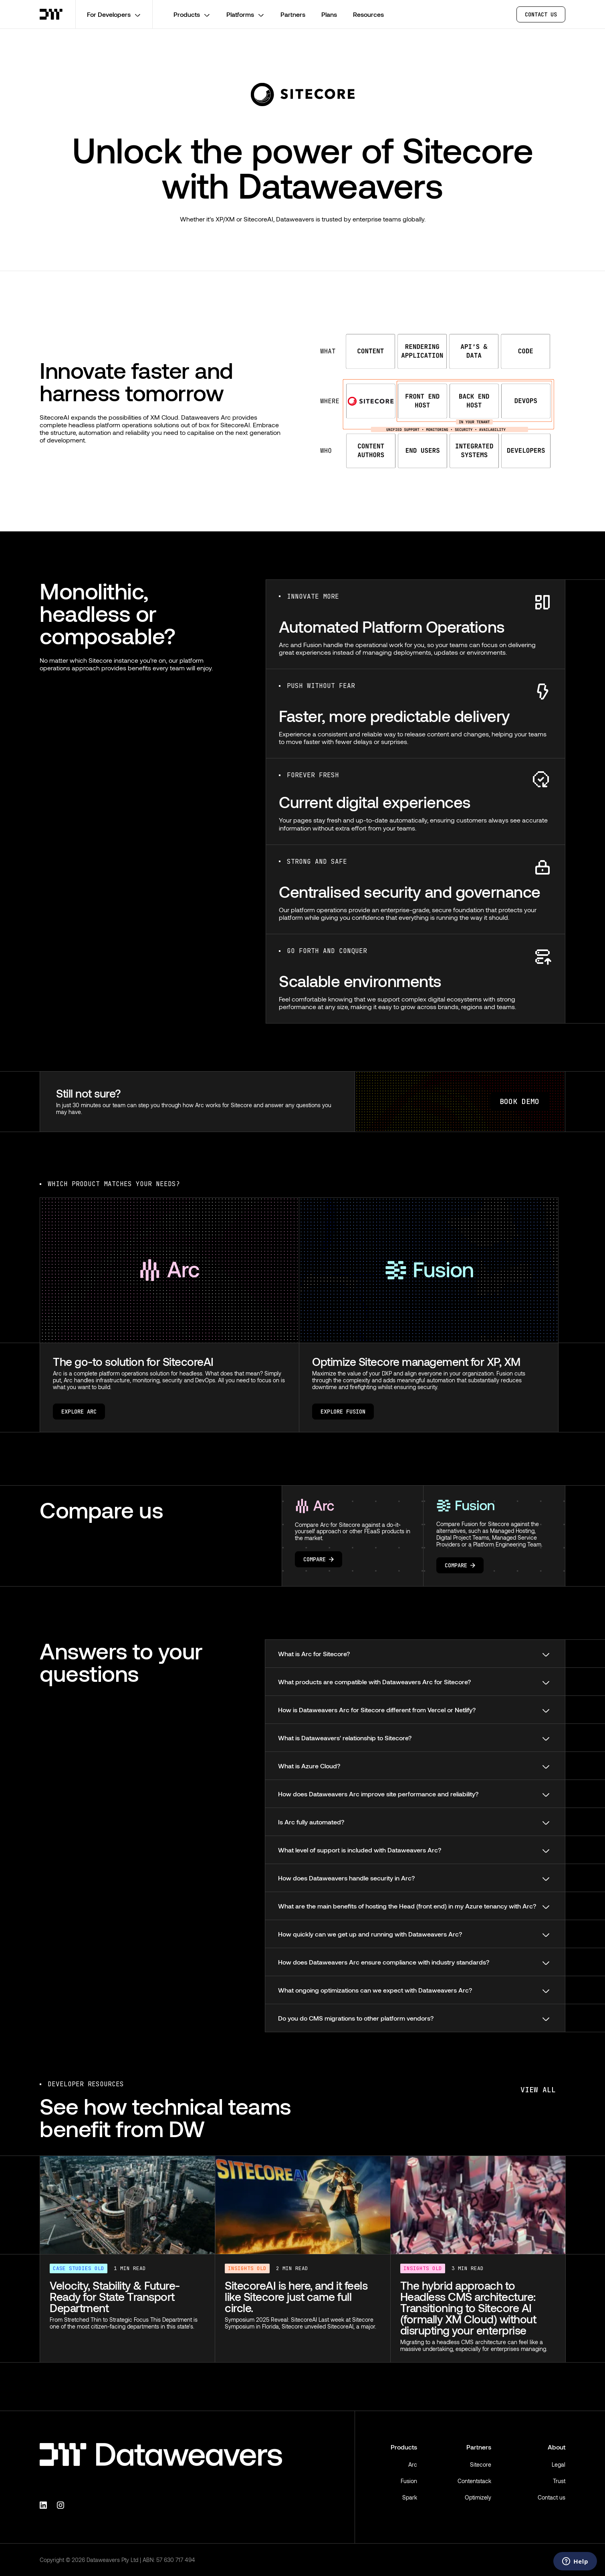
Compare (318, 1559)
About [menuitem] (556, 2447)
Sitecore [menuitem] (480, 2464)
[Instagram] (62, 2504)
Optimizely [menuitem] (478, 2497)
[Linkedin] (44, 2504)
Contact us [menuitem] (551, 2497)
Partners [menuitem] (478, 2447)
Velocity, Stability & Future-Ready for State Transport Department (115, 2296)
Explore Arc (79, 1411)
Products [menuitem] (404, 2447)
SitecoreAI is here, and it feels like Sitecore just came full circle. (296, 2296)
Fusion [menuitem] (409, 2480)
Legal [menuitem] (558, 2464)
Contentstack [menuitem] (474, 2480)
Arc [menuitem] (412, 2464)
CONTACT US (541, 14)
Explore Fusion (343, 1411)
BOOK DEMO (519, 1101)
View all (538, 2089)
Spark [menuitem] (409, 2497)
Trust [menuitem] (559, 2480)
